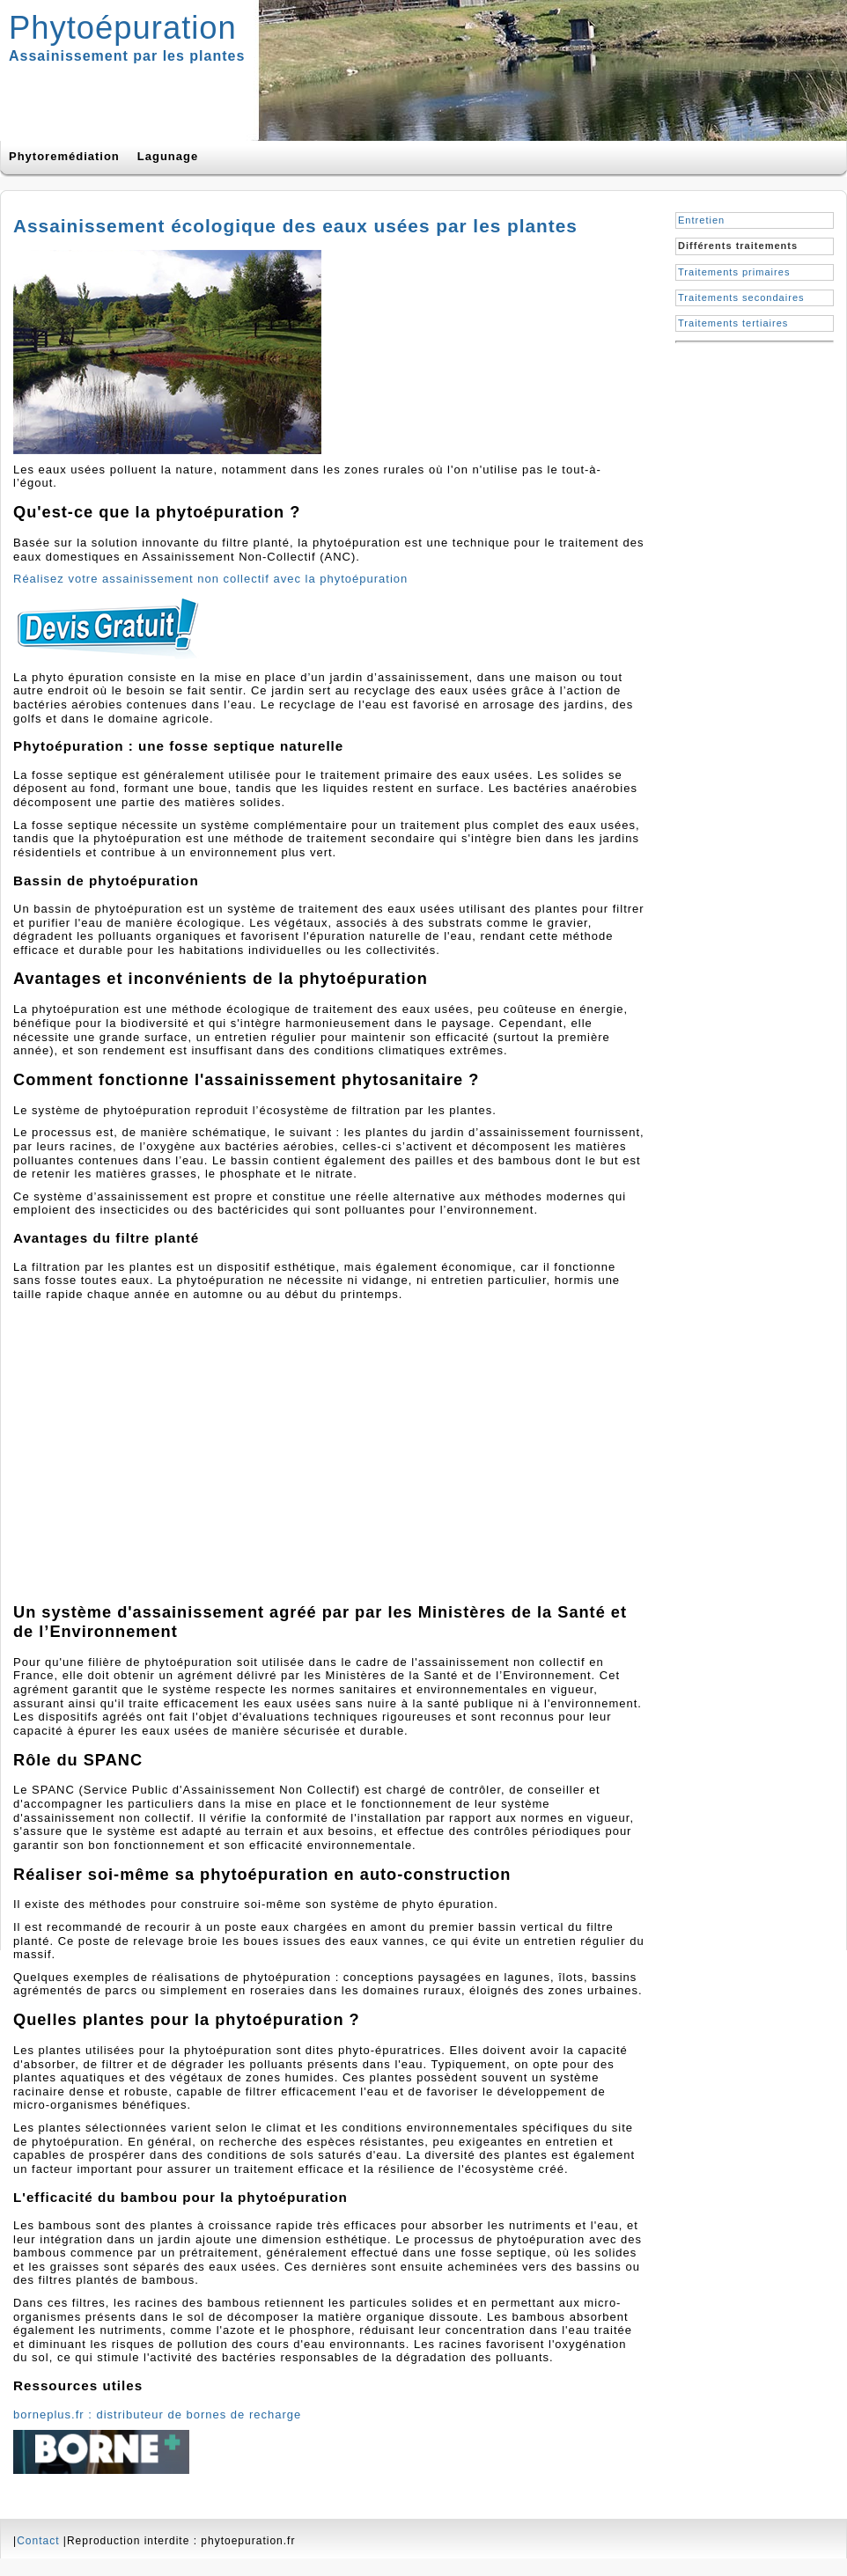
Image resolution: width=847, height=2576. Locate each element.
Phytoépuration (123, 28)
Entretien (701, 220)
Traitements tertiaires (733, 323)
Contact (38, 2541)
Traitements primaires (734, 272)
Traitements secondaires (741, 297)
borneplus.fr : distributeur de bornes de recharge (157, 2414)
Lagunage (167, 156)
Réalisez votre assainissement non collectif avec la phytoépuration (210, 578)
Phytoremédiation (64, 156)
